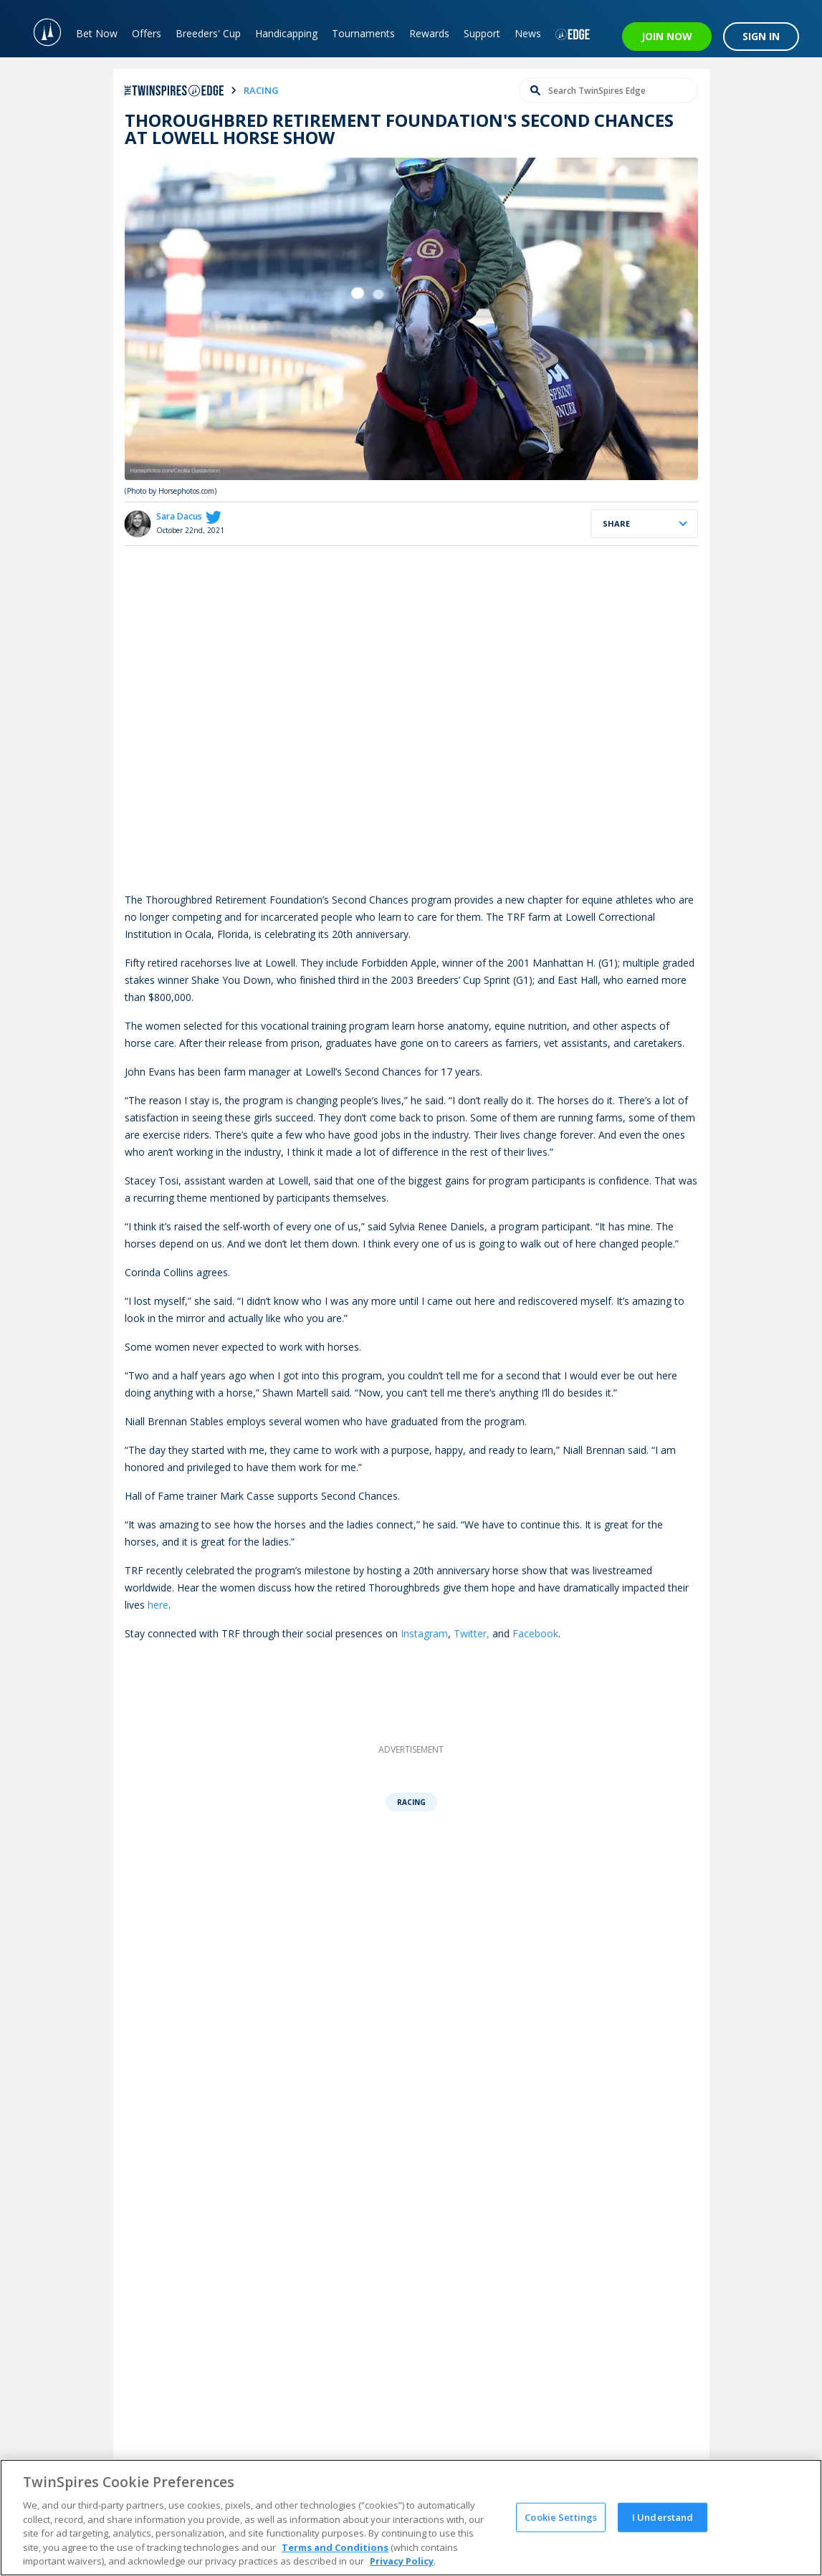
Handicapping (286, 33)
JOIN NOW (666, 36)
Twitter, (471, 1633)
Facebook (535, 1633)
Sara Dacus (179, 516)
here (158, 1605)
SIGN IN (761, 36)
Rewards (429, 33)
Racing (411, 1802)
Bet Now (97, 33)
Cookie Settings (561, 2516)
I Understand (663, 2516)
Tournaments (363, 33)
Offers (146, 33)
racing (261, 90)
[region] (411, 2517)
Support (482, 33)
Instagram (424, 1633)
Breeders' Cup (208, 33)
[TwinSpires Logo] (40, 28)
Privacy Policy (402, 2561)
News (528, 33)
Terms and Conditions (335, 2547)
